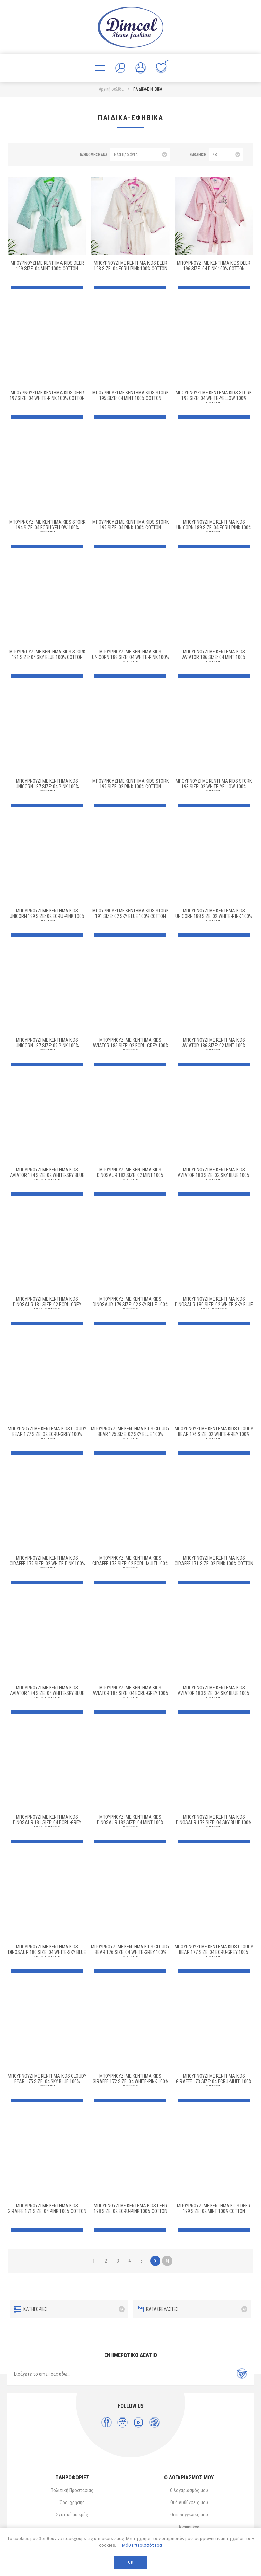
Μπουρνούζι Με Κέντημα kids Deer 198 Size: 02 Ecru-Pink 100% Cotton (130, 2208)
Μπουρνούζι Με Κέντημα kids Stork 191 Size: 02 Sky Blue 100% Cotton (130, 913)
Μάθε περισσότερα (142, 2545)
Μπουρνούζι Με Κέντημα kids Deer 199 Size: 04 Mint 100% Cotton (47, 265)
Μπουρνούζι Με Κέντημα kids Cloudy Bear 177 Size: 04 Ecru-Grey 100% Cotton (214, 1952)
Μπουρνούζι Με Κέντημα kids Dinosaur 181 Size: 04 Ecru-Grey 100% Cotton (47, 1822)
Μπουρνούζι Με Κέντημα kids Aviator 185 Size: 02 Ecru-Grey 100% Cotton (130, 1045)
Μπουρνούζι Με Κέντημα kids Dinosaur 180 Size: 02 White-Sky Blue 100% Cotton (214, 1304)
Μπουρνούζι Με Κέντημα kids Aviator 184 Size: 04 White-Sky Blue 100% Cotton (47, 1693)
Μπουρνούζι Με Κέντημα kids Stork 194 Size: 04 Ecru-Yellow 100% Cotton (47, 527)
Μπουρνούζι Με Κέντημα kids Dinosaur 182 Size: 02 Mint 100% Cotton (130, 1175)
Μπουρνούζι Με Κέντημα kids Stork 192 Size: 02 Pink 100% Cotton (130, 783)
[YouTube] (138, 2422)
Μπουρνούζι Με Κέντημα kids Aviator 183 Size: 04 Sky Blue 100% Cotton (214, 1693)
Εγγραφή (242, 2373)
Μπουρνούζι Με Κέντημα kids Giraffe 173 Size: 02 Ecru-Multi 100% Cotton (130, 1563)
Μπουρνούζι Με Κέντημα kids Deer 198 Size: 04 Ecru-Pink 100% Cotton (130, 265)
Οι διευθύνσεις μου (189, 2502)
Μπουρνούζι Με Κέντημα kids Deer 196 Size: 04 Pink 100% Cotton (213, 265)
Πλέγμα (21, 154)
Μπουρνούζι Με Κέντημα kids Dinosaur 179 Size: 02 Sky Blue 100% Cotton (130, 1304)
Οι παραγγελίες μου (189, 2514)
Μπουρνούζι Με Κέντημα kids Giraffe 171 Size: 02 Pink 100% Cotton (214, 1560)
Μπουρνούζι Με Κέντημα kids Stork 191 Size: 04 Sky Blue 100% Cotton (47, 654)
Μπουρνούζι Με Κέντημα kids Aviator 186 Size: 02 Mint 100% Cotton (214, 1045)
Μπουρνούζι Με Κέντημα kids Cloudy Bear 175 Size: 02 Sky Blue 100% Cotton (130, 1434)
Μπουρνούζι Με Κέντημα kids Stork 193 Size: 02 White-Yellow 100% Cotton (214, 786)
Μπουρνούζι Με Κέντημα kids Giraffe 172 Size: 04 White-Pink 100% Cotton (130, 2081)
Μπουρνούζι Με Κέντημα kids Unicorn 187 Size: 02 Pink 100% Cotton (47, 1045)
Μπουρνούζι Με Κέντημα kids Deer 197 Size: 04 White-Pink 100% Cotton (47, 395)
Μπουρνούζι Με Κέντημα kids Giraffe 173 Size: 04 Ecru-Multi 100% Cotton (214, 2081)
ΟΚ (130, 2562)
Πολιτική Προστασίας (72, 2490)
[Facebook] (106, 2422)
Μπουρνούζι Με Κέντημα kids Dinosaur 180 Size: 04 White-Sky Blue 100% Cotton (47, 1952)
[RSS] (154, 2422)
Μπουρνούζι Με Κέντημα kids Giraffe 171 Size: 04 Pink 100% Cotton (47, 2208)
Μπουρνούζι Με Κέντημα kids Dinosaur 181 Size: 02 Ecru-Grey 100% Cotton (47, 1304)
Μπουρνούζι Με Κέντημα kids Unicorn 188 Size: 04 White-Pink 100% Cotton (130, 657)
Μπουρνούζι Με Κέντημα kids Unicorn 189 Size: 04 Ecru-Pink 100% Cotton (213, 527)
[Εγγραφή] (118, 2373)
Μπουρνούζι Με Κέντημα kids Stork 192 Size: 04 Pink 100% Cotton (130, 524)
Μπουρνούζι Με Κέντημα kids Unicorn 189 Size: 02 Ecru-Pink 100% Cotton (47, 916)
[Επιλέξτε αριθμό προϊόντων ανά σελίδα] (226, 154)
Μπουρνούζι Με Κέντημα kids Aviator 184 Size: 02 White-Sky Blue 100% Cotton (47, 1175)
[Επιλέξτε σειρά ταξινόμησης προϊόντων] (140, 154)
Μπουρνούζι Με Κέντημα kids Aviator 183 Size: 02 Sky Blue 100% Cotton (214, 1175)
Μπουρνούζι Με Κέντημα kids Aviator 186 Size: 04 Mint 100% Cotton (214, 657)
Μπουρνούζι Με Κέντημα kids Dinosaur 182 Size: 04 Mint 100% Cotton (130, 1822)
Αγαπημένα (188, 2527)
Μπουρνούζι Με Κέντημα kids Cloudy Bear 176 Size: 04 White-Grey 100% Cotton (130, 1952)
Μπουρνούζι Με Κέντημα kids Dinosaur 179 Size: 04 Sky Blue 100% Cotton (213, 1822)
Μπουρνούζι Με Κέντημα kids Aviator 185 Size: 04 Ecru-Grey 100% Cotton (130, 1693)
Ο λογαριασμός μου (189, 2490)
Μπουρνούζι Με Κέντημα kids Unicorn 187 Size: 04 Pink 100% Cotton (47, 786)
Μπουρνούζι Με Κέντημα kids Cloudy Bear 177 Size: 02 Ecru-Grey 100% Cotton (47, 1434)
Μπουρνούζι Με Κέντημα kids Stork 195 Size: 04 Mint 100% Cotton (130, 395)
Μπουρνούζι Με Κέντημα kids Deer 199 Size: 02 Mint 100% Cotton (213, 2208)
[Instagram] (122, 2422)
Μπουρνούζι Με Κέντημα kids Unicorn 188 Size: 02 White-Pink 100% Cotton (213, 916)
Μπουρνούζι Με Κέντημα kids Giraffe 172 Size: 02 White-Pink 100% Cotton (47, 1563)
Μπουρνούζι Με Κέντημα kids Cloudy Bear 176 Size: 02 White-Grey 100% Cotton (214, 1434)
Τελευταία (167, 2261)
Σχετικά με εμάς (72, 2514)
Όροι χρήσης (72, 2502)
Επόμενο (155, 2261)
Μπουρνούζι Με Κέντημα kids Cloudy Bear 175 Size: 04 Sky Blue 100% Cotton (47, 2081)
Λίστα (33, 154)
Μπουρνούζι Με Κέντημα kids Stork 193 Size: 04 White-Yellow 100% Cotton (214, 398)
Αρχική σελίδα (111, 89)
